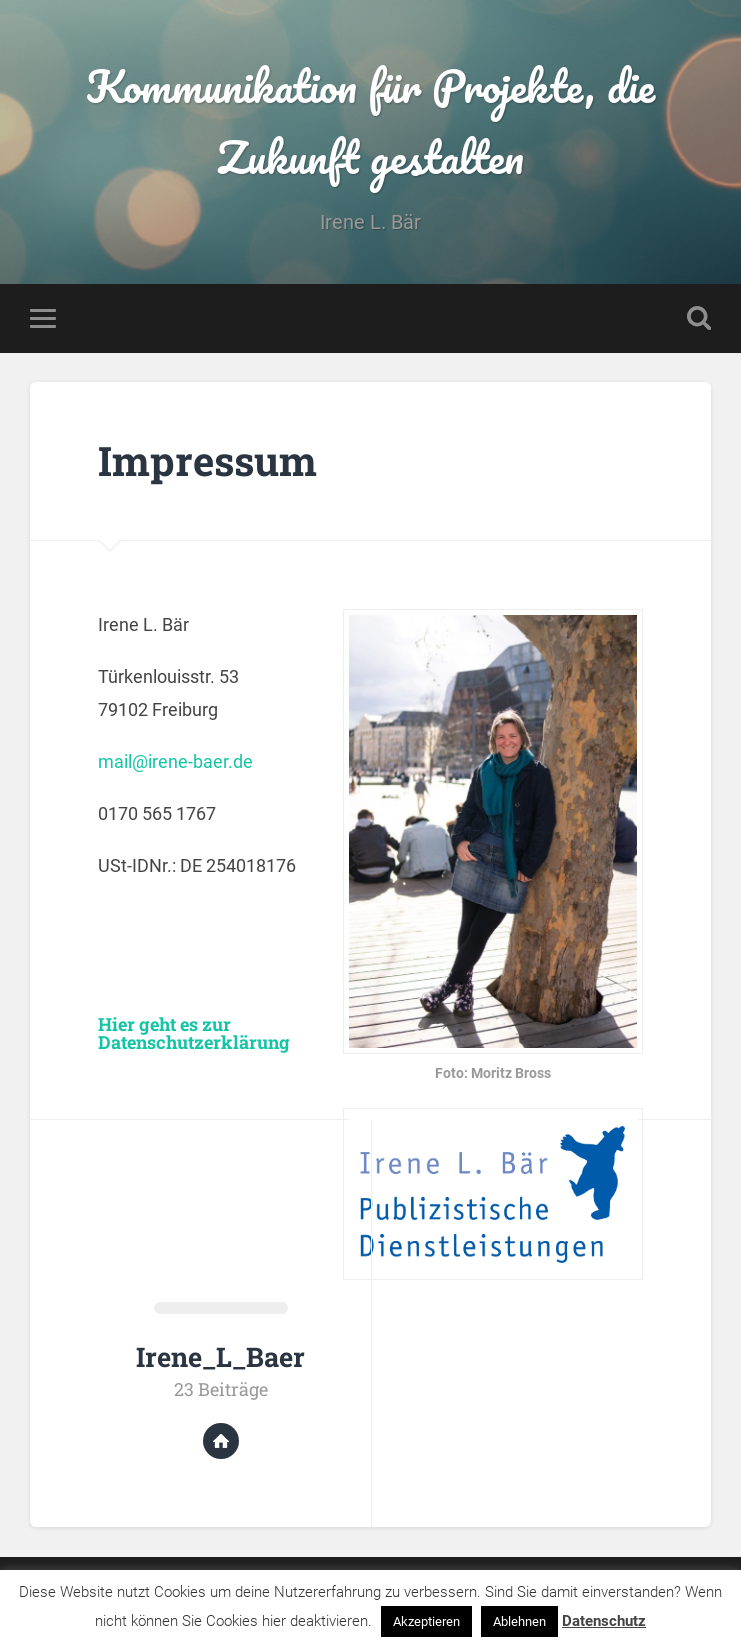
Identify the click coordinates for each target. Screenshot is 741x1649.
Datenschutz (604, 1621)
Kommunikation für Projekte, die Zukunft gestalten (370, 121)
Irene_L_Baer (220, 1356)
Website (221, 1441)
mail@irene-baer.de (175, 761)
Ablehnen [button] (519, 1621)
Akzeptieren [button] (426, 1621)
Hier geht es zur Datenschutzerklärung (194, 1033)
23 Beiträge (221, 1389)
